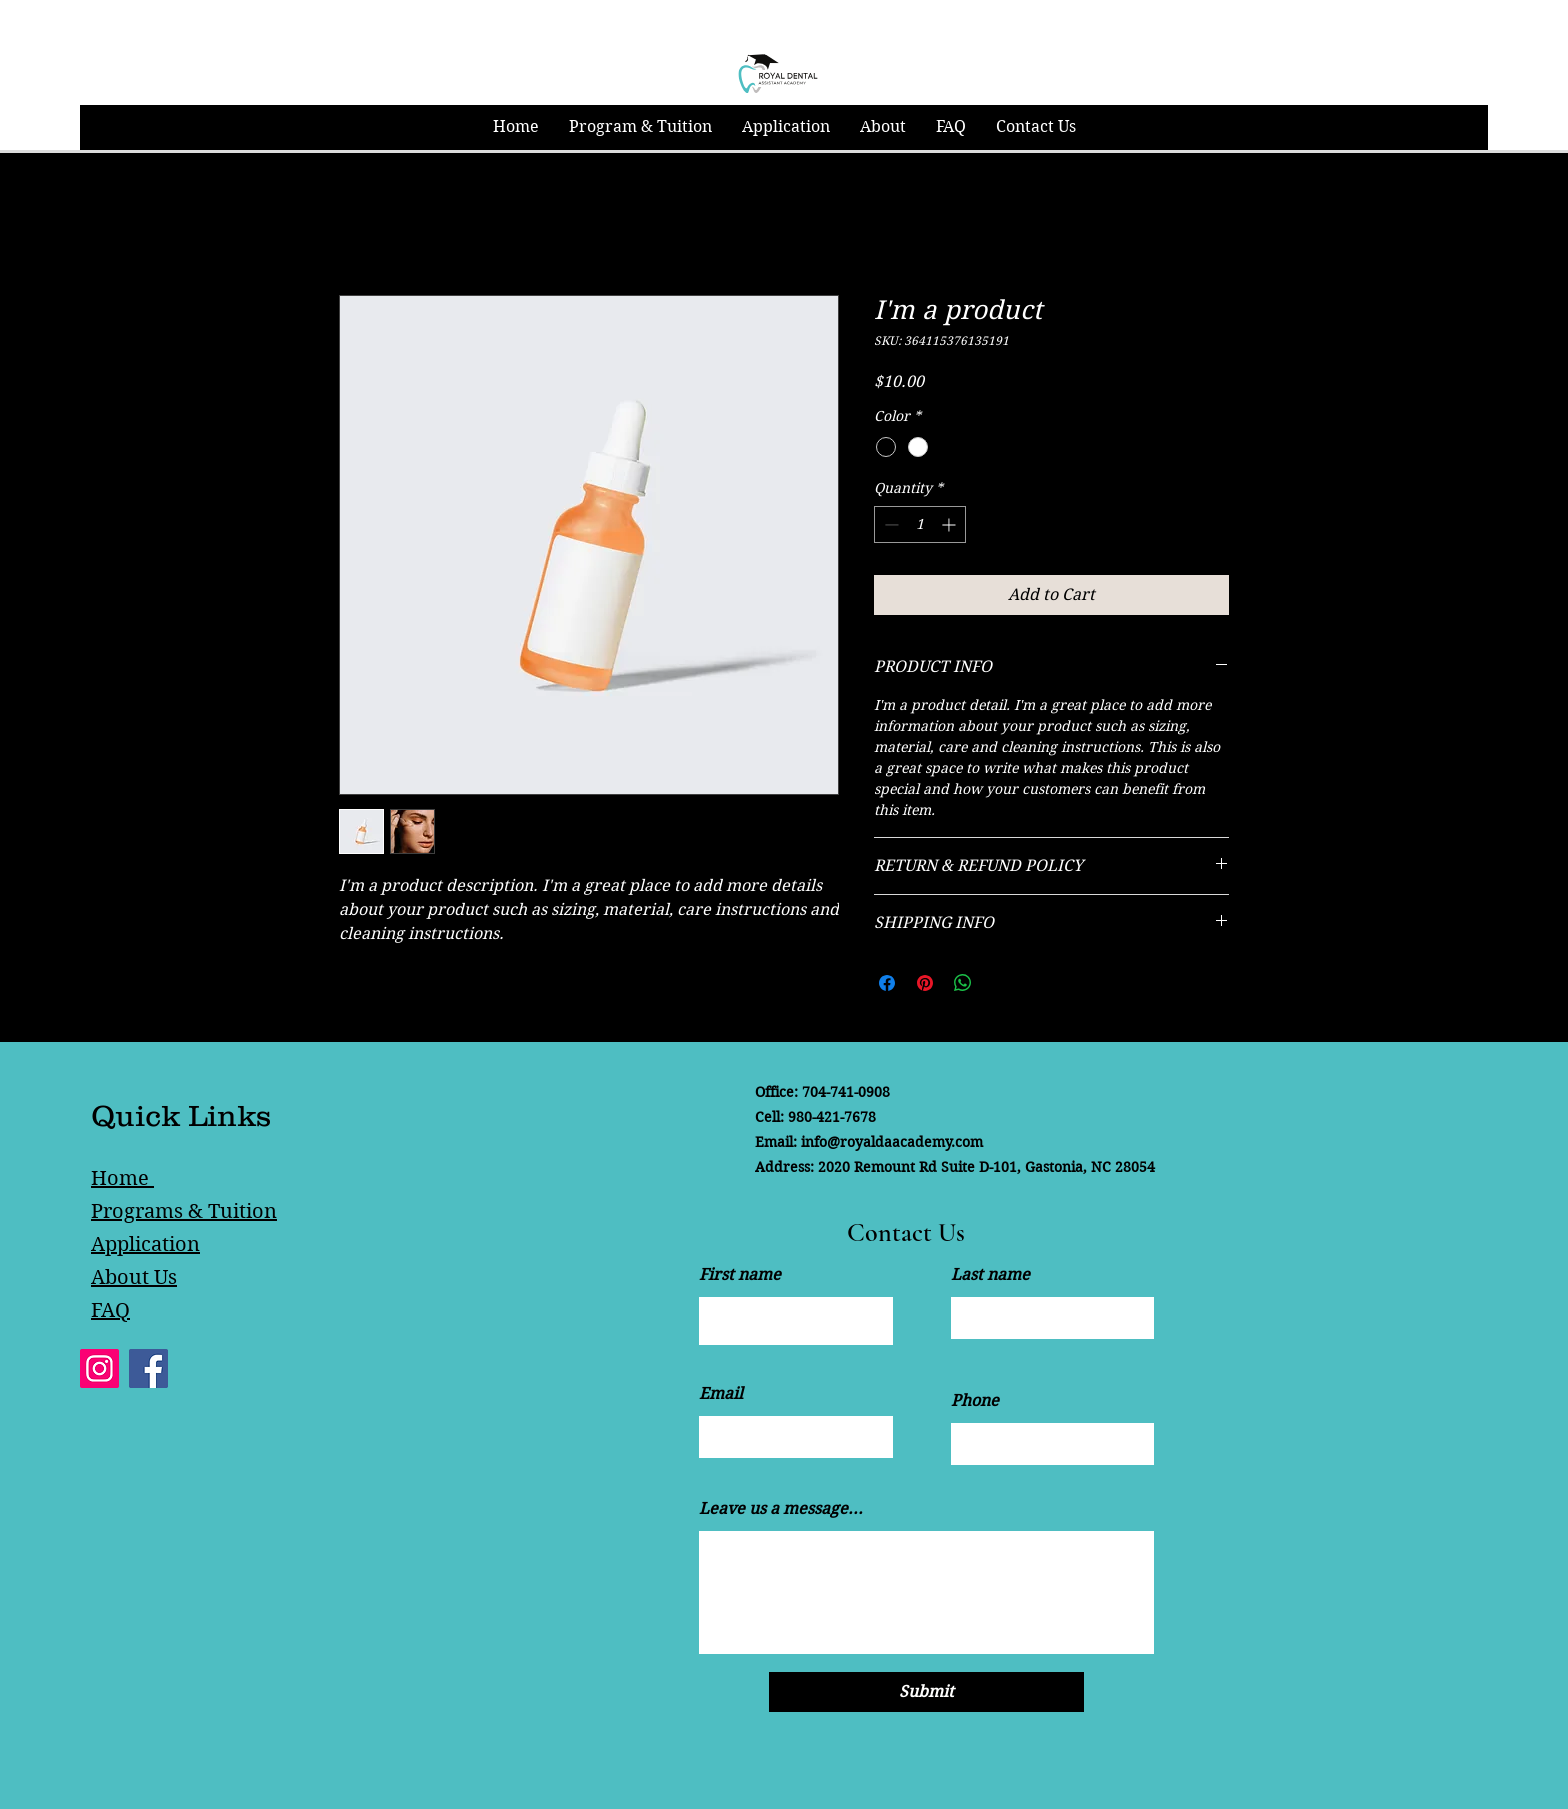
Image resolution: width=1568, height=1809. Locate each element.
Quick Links (181, 1115)
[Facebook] (148, 1368)
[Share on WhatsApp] (963, 983)
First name (740, 1275)
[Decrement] (889, 524)
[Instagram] (99, 1368)
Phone (975, 1401)
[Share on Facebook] (887, 983)
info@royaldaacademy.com (892, 1142)
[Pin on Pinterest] (925, 983)
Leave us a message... (781, 1509)
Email (721, 1394)
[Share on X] (1001, 983)
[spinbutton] (920, 524)
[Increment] (950, 524)
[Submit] (926, 1692)
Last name (990, 1275)
